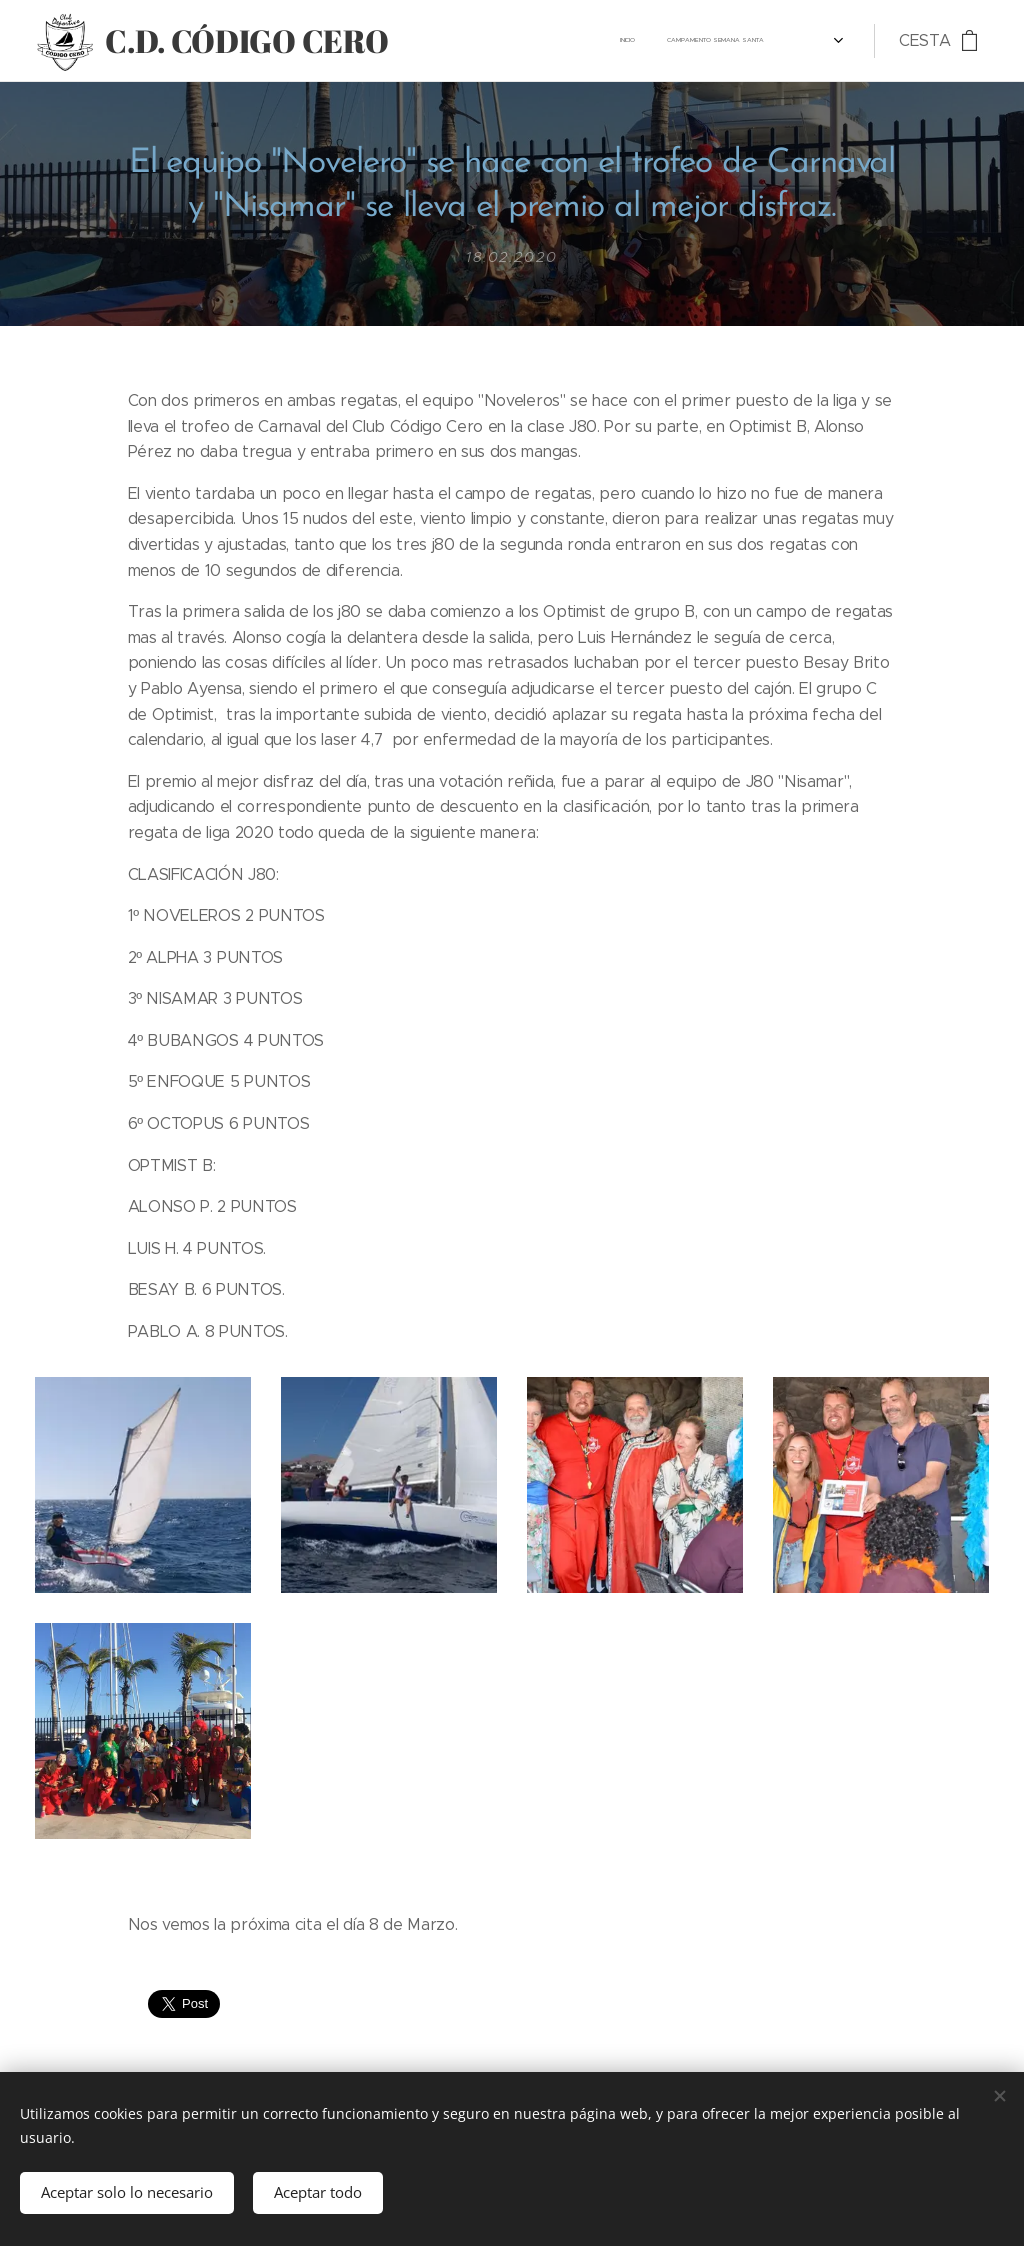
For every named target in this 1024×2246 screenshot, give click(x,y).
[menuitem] (747, 41)
